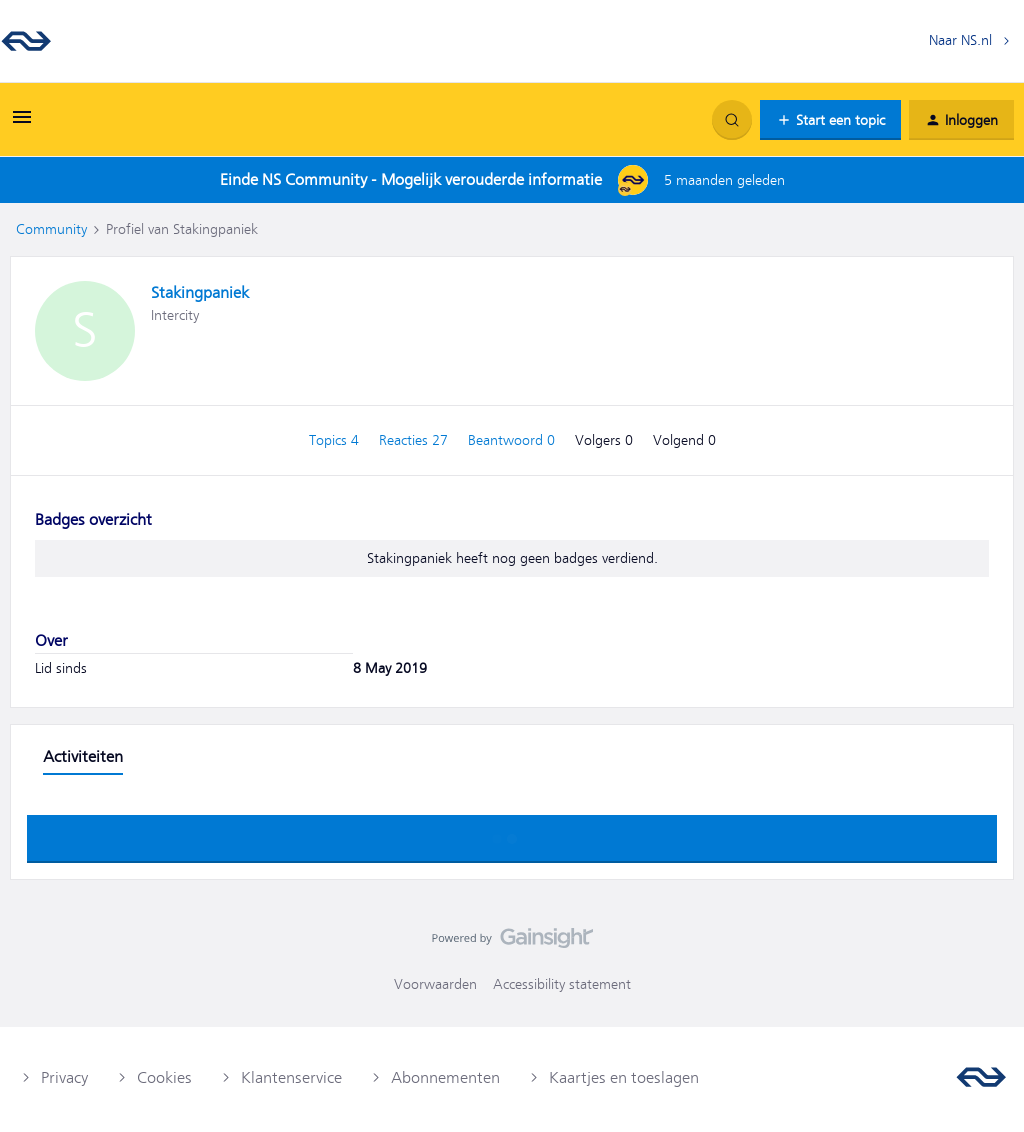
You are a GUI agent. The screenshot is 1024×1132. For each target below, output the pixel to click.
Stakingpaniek (200, 293)
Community (51, 229)
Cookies (164, 1078)
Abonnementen (445, 1078)
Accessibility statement (562, 984)
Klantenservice (291, 1078)
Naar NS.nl (960, 40)
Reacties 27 (415, 440)
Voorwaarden (435, 984)
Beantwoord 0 (513, 440)
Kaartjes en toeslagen (624, 1078)
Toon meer (512, 833)
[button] (22, 124)
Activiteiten (83, 757)
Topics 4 (336, 440)
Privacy (64, 1078)
